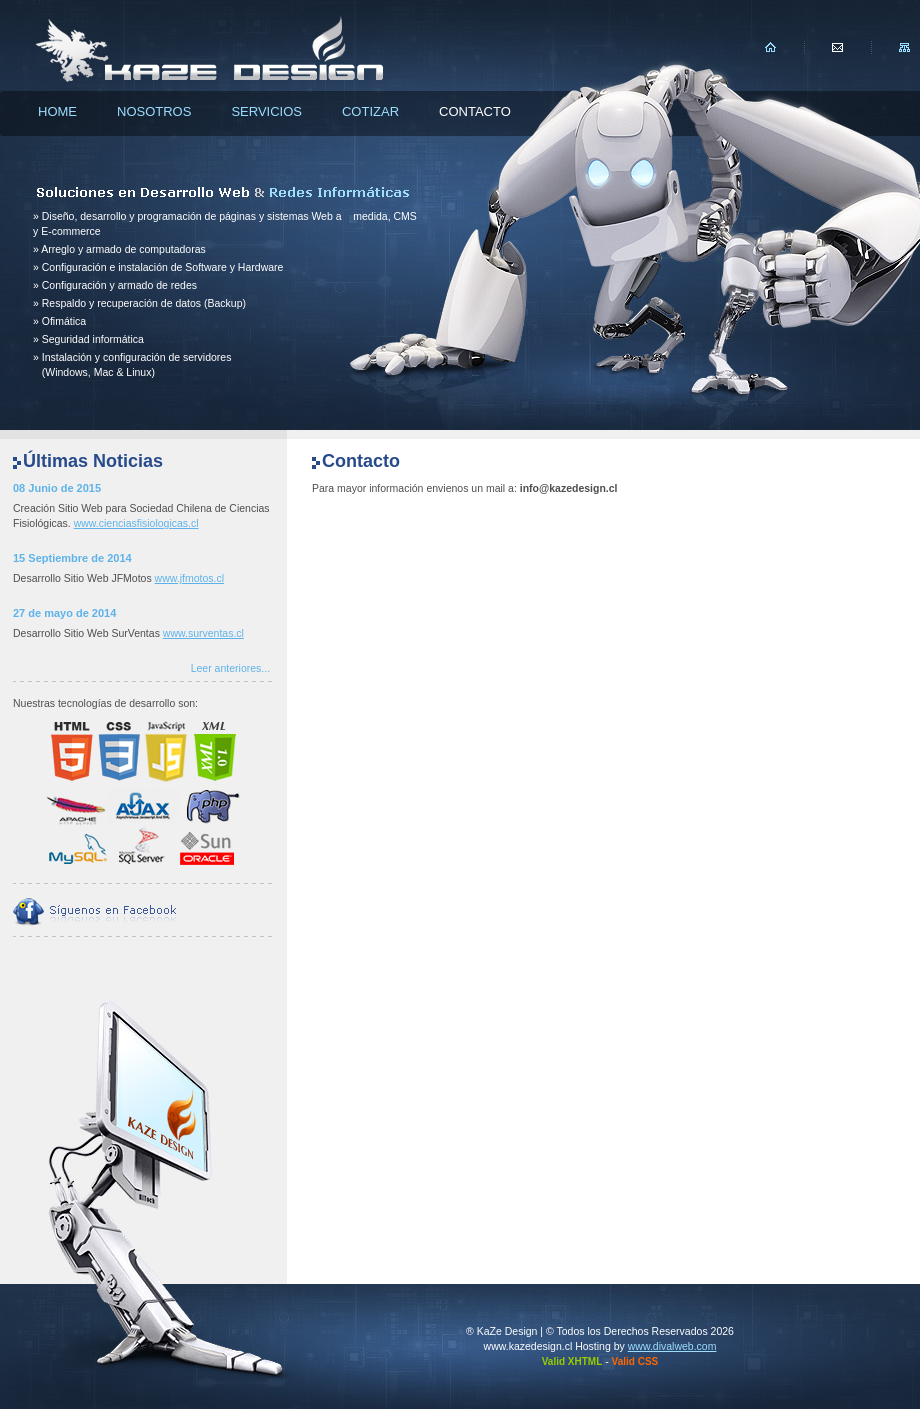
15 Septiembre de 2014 (72, 558)
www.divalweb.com (672, 1346)
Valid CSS (635, 1361)
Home (57, 111)
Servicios (266, 111)
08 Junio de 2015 (57, 488)
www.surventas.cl (203, 633)
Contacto (475, 111)
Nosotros (154, 111)
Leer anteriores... (230, 668)
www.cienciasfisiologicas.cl (136, 523)
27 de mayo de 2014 (64, 613)
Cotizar (370, 111)
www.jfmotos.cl (189, 578)
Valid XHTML (572, 1361)
